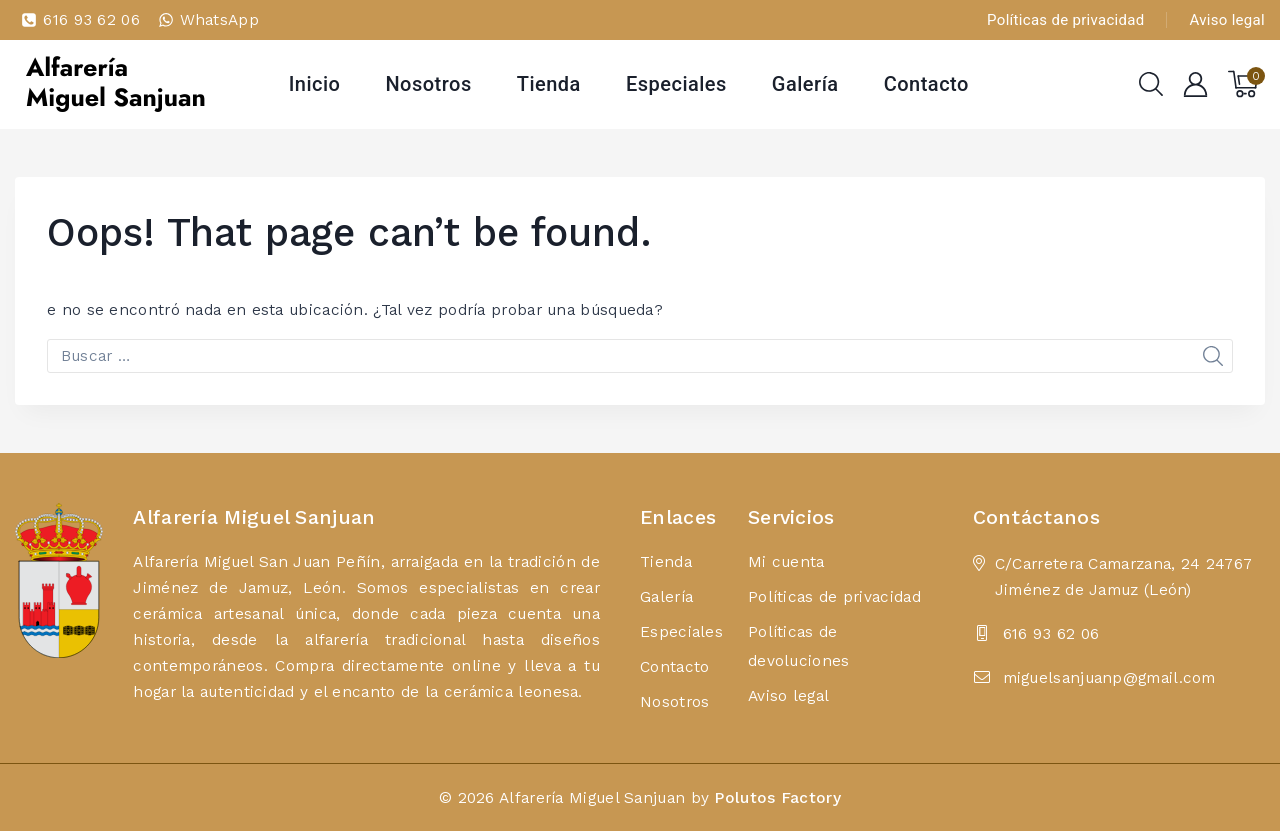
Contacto (926, 84)
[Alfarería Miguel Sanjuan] (115, 84)
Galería (805, 84)
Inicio (315, 84)
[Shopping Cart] (1246, 84)
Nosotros (428, 84)
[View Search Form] (1151, 84)
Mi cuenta (786, 561)
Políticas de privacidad (1065, 20)
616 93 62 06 (1051, 633)
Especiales (676, 84)
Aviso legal (1227, 20)
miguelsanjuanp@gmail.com (1109, 677)
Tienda (549, 84)
